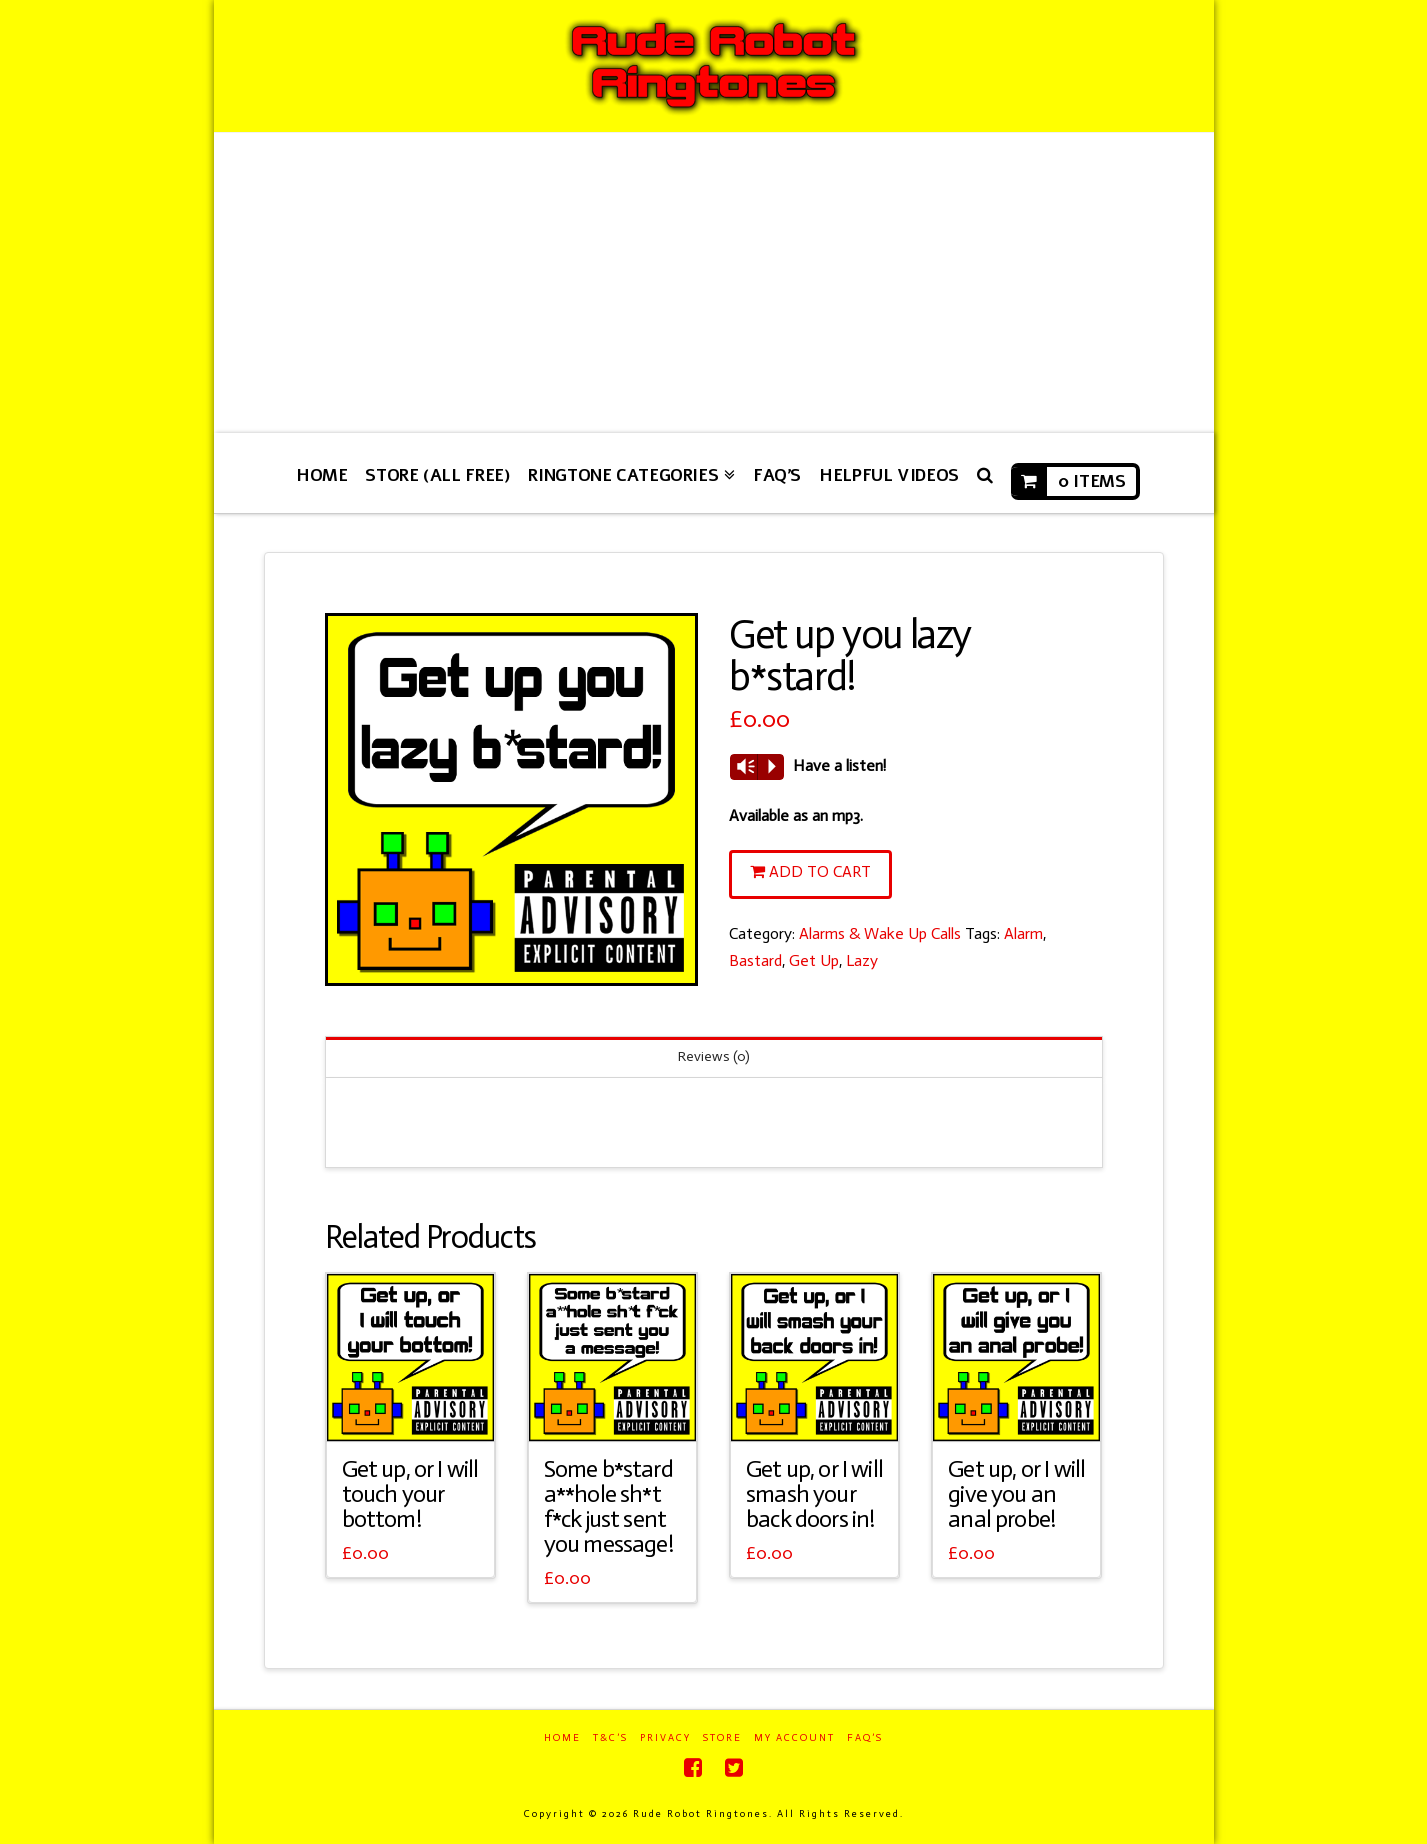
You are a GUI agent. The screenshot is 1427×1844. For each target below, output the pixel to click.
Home (562, 1738)
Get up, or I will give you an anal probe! (1016, 1494)
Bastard (755, 960)
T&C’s (610, 1738)
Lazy (862, 960)
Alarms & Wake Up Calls (880, 933)
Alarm (1023, 933)
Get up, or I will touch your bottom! (410, 1494)
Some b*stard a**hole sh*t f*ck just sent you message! (608, 1506)
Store (722, 1738)
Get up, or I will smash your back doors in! (814, 1494)
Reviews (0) (714, 1056)
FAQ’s (865, 1738)
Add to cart (820, 871)
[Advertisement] (714, 283)
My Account (794, 1738)
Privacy (665, 1738)
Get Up (814, 960)
